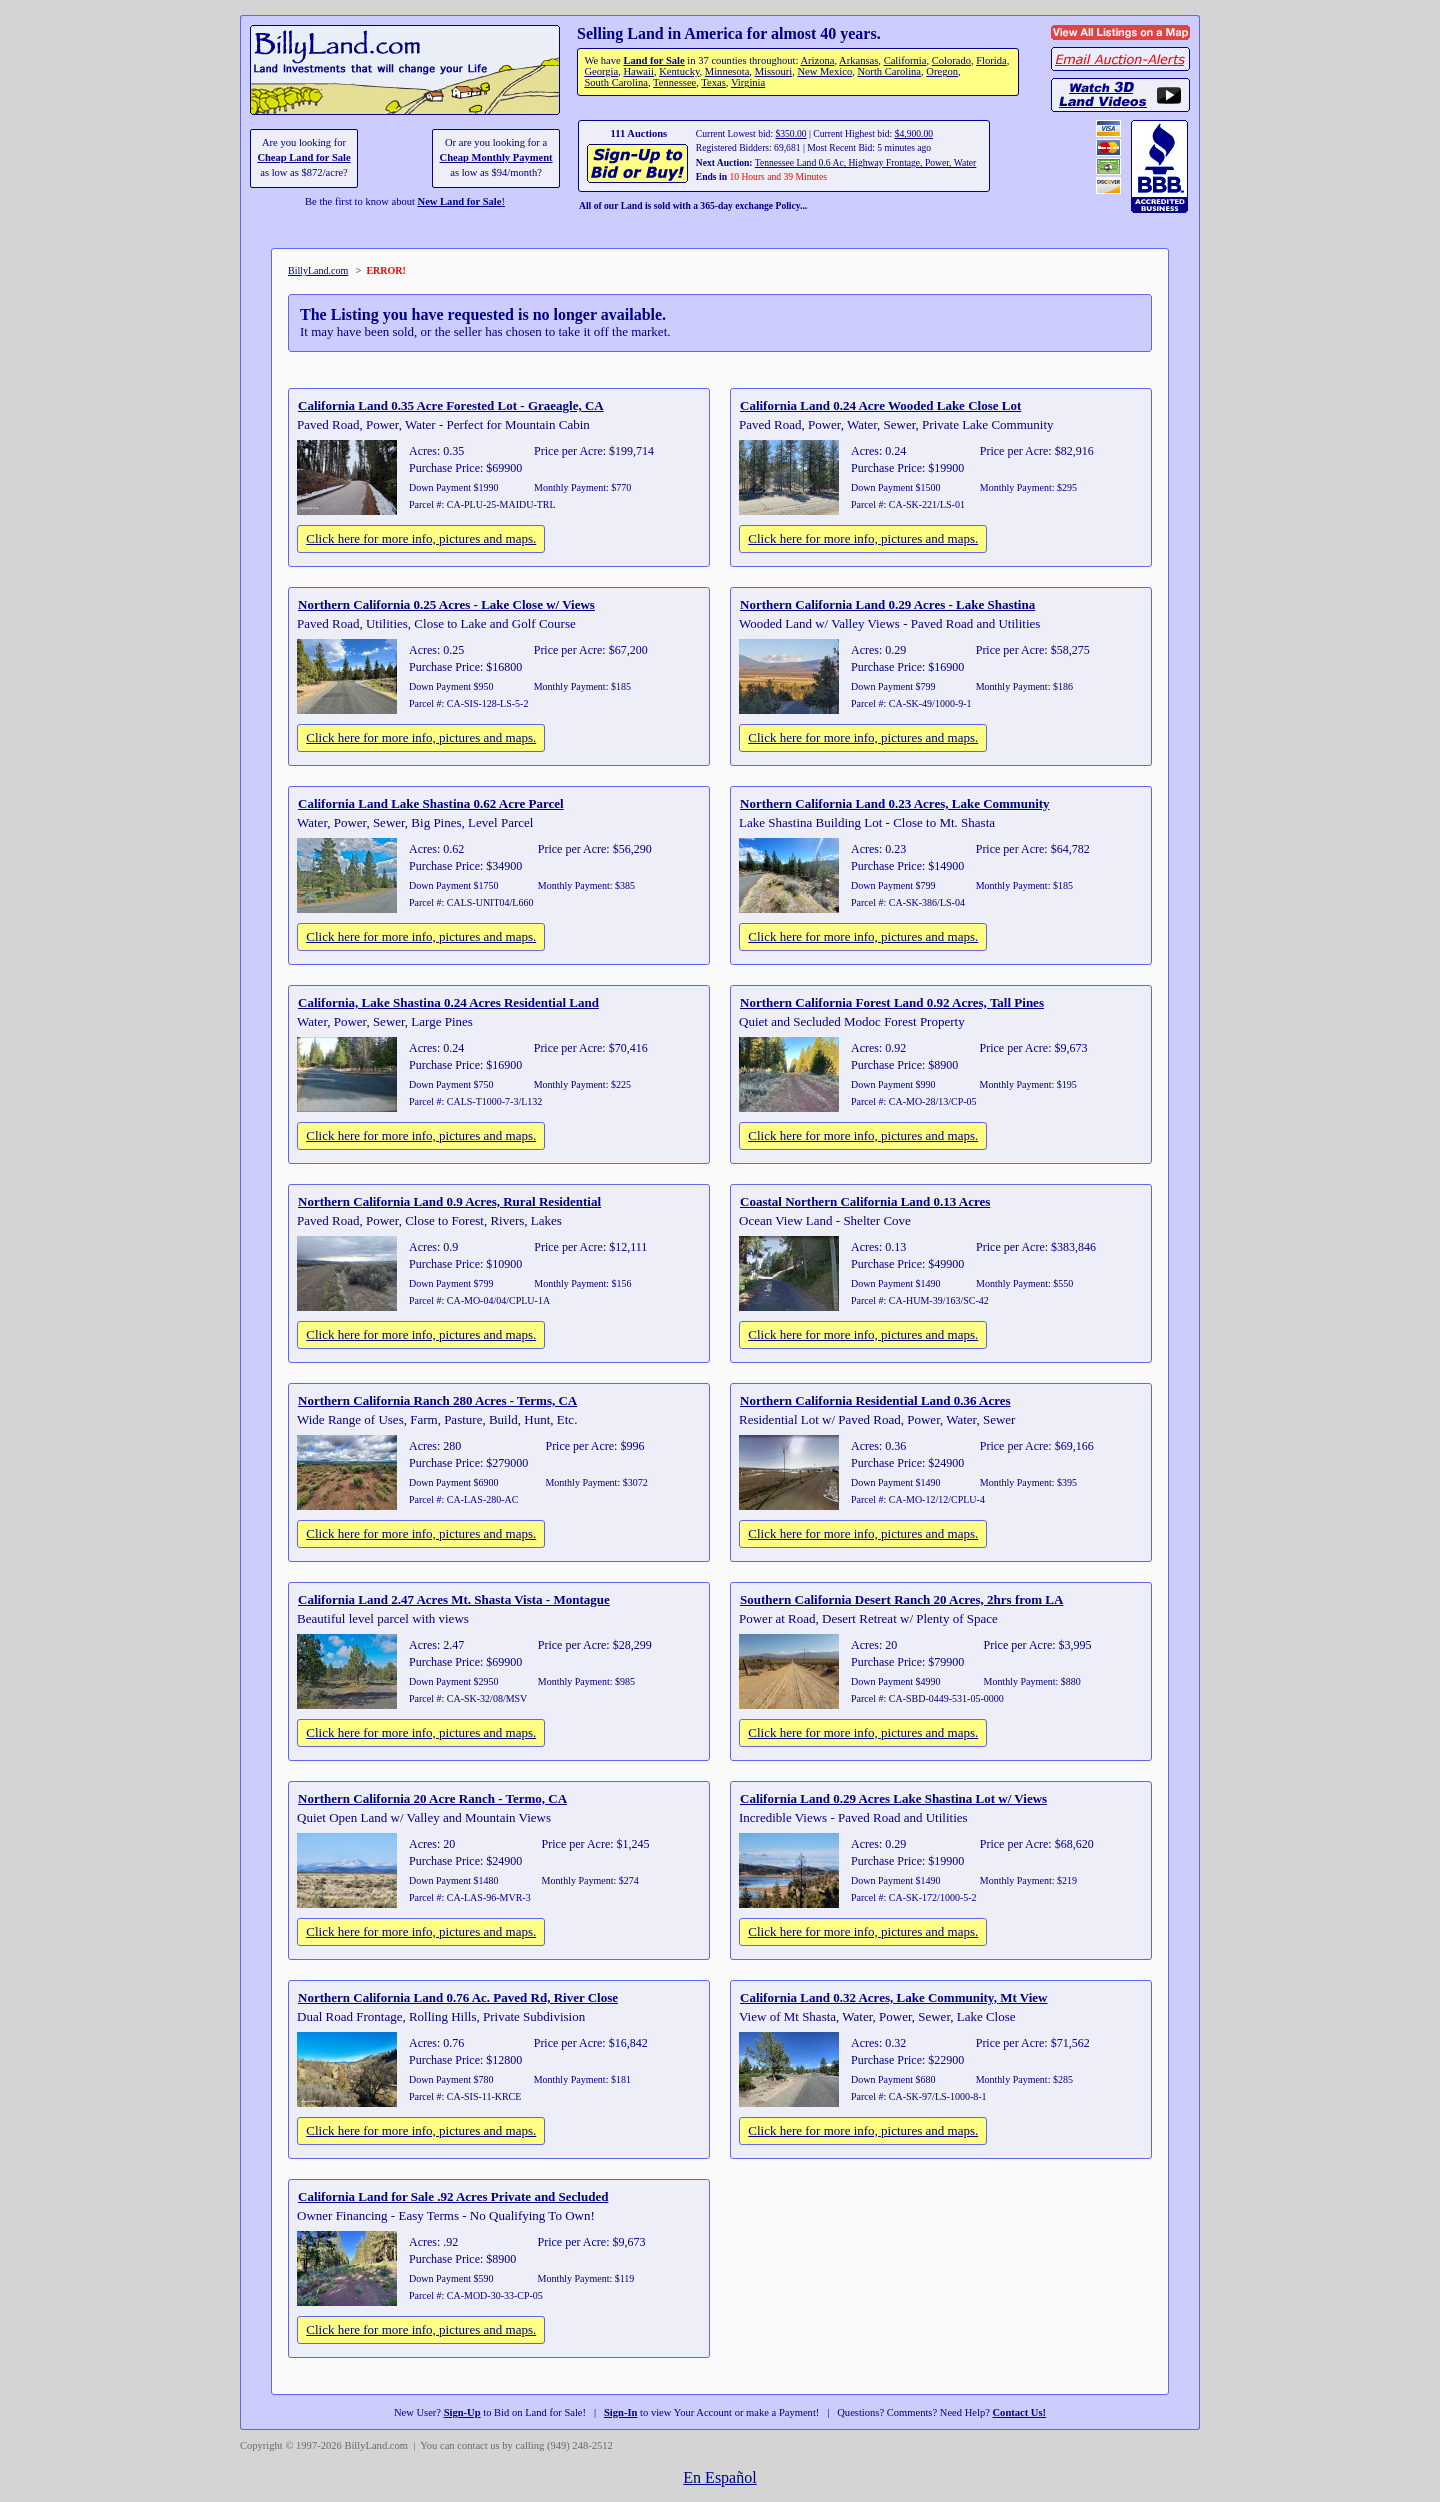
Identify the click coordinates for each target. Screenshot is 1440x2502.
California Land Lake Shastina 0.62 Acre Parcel (431, 803)
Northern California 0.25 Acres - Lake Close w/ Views (446, 604)
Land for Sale (653, 60)
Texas (713, 82)
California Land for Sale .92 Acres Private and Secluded (453, 2196)
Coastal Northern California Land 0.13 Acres (865, 1201)
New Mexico (824, 71)
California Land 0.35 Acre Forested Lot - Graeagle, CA (451, 405)
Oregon (942, 71)
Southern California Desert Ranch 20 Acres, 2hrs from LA (901, 1599)
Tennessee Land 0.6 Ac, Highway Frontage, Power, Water (866, 162)
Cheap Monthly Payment (496, 157)
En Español (719, 2477)
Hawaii (638, 71)
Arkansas (858, 60)
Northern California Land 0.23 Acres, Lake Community (895, 803)
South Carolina (616, 82)
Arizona (817, 60)
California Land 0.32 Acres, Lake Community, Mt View (893, 1997)
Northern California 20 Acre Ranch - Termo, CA (432, 1798)
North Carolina (889, 71)
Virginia (748, 82)
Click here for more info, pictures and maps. (421, 538)
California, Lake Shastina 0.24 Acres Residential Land (448, 1002)
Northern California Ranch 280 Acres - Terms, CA (437, 1400)
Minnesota (727, 71)
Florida (991, 60)
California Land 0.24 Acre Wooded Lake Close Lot (880, 405)
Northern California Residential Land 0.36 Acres (875, 1400)
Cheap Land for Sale (303, 157)
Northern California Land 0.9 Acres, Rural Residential (449, 1201)
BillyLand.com (318, 270)
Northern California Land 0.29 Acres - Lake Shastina (887, 604)
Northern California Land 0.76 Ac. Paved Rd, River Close (458, 1997)
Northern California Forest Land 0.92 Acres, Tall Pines (892, 1002)
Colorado (951, 60)
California (905, 60)
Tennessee (674, 82)
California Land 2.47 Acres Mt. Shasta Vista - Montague (454, 1599)
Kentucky (679, 71)
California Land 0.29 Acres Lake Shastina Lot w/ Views (893, 1798)
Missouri (774, 71)
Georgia (601, 71)
